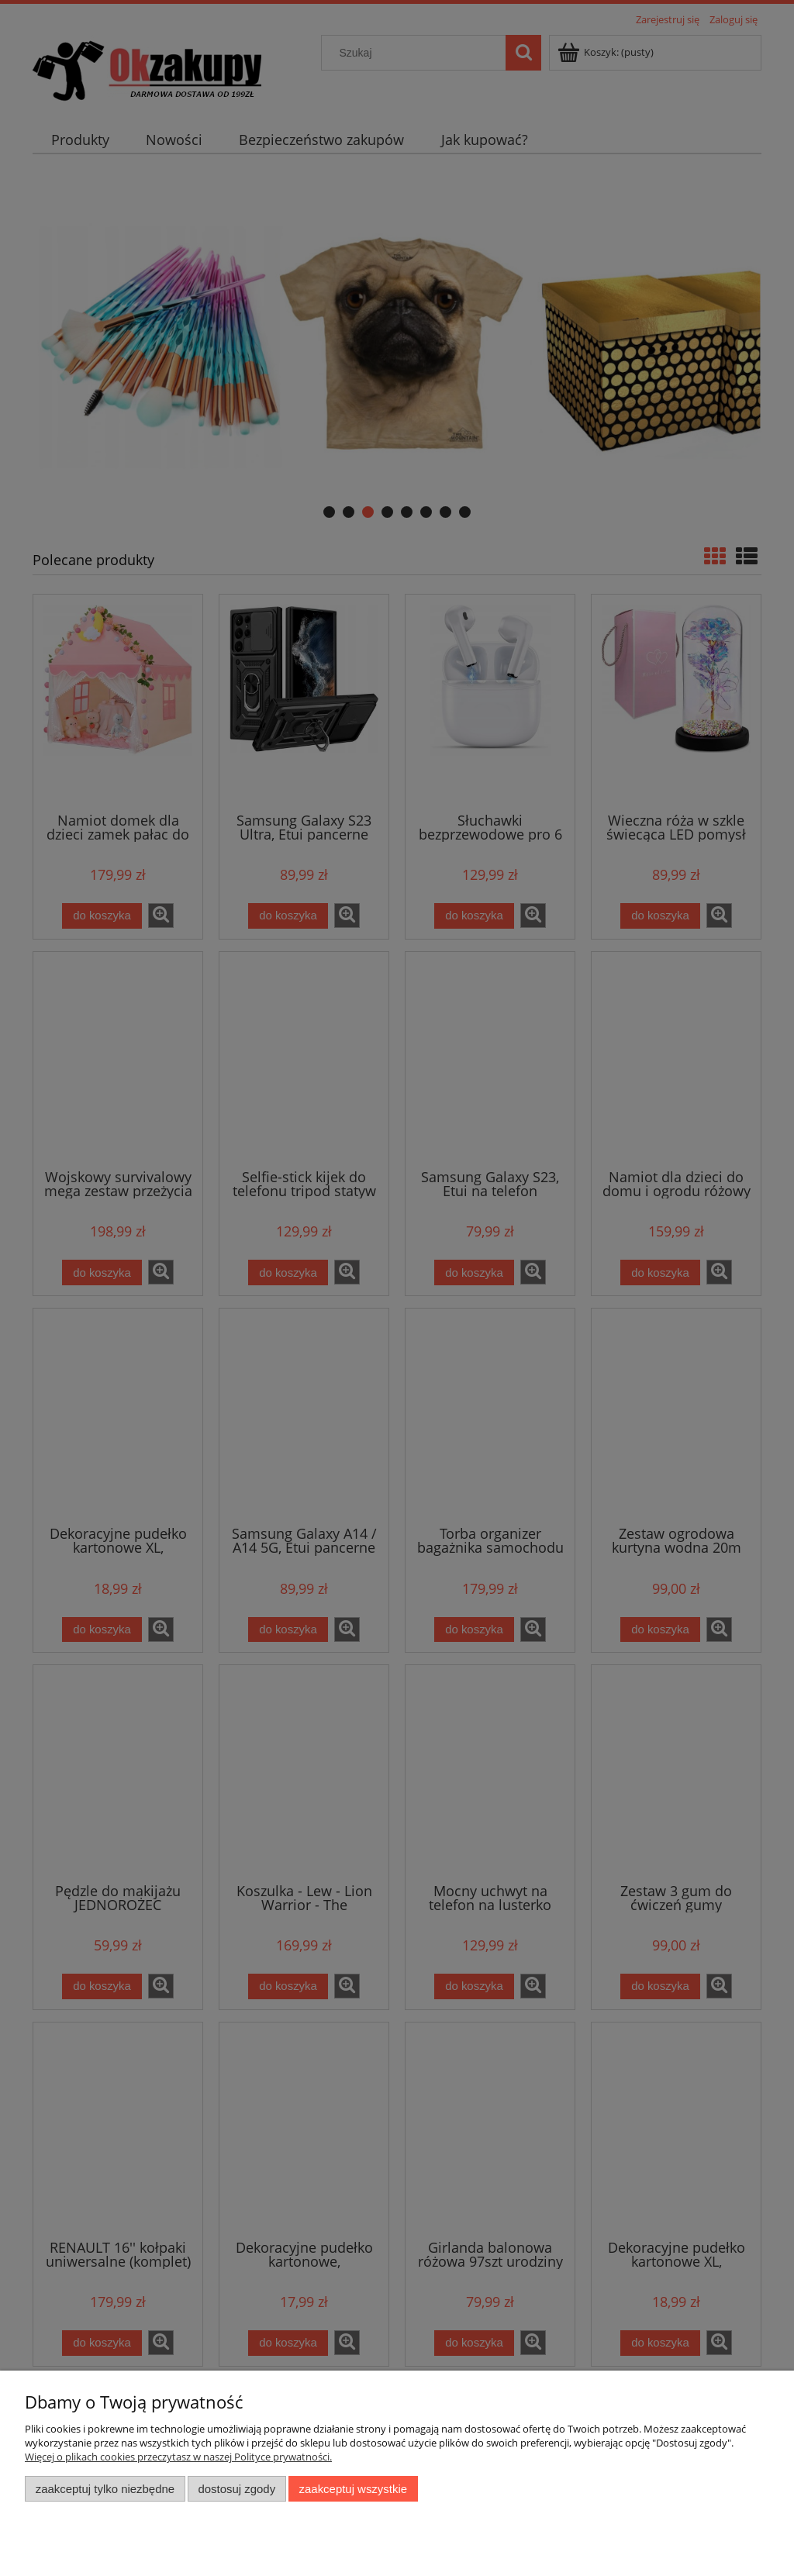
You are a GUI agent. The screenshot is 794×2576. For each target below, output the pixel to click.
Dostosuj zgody (236, 2488)
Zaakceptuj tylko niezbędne (105, 2488)
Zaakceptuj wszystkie (353, 2488)
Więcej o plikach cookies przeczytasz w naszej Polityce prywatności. (178, 2457)
